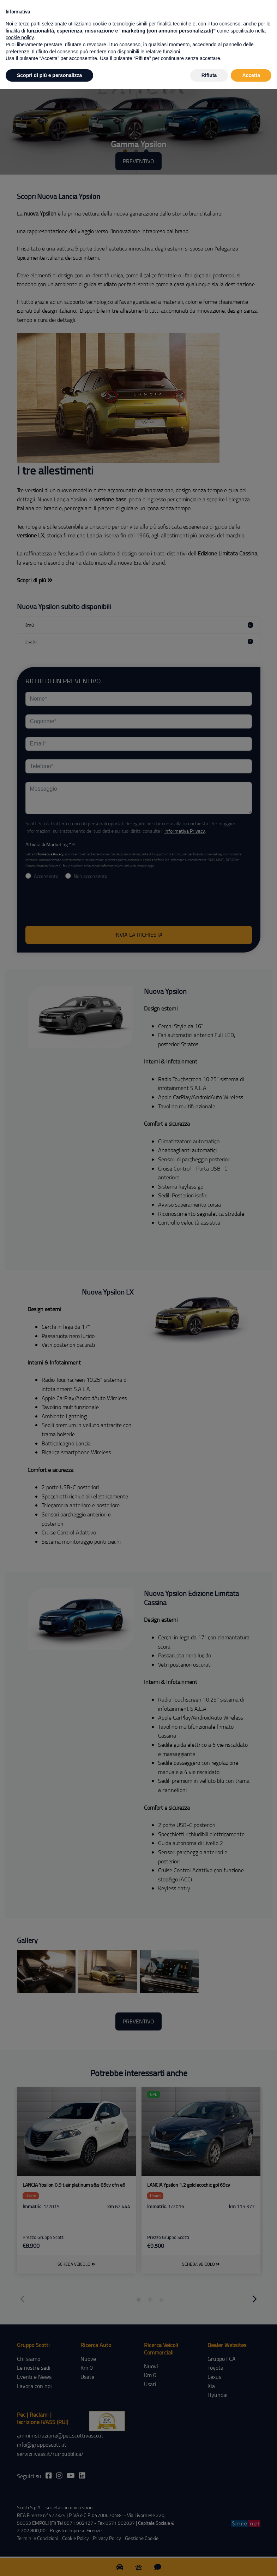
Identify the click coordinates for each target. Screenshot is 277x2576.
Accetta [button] (251, 75)
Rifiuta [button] (209, 75)
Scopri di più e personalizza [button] (49, 75)
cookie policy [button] (20, 37)
